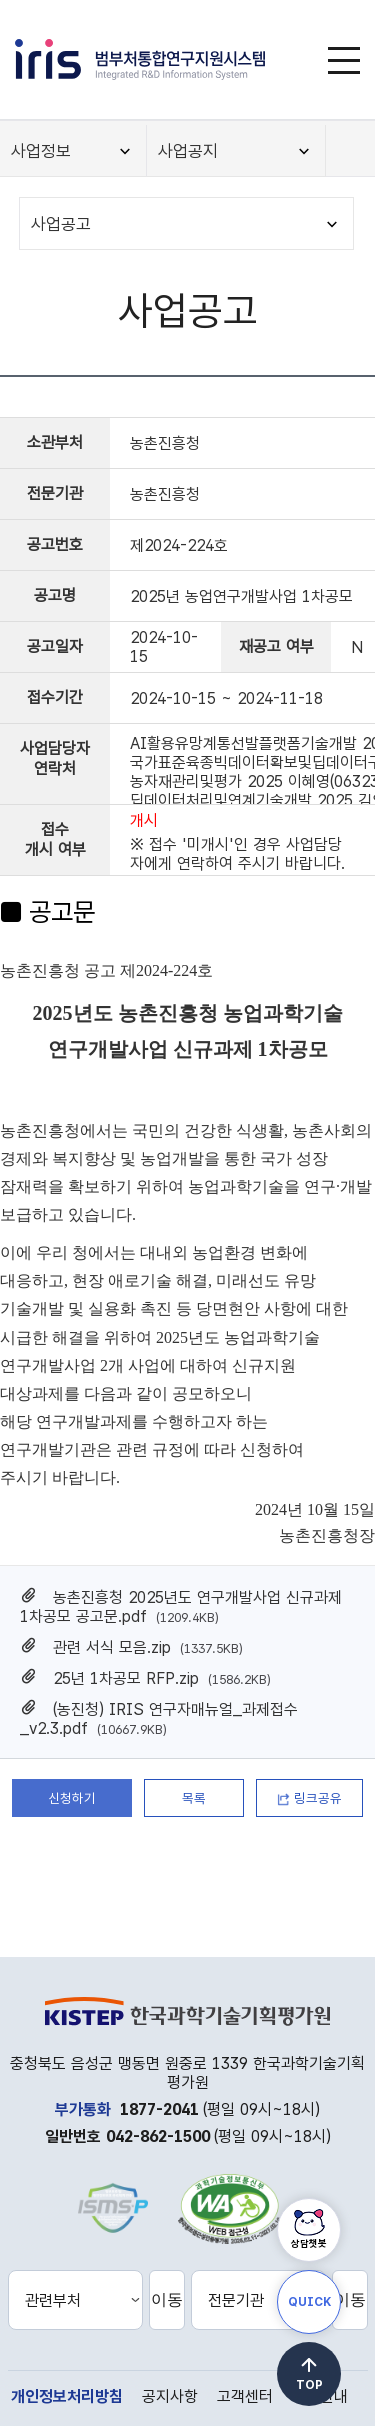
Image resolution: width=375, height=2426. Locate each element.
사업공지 (188, 151)
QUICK (309, 2302)
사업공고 (61, 224)
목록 (194, 1798)
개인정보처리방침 (67, 2396)
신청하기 (72, 1798)
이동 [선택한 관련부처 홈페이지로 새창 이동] (167, 2299)
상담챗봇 (309, 2243)
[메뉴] (344, 60)
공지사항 (170, 2396)
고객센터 (245, 2396)
